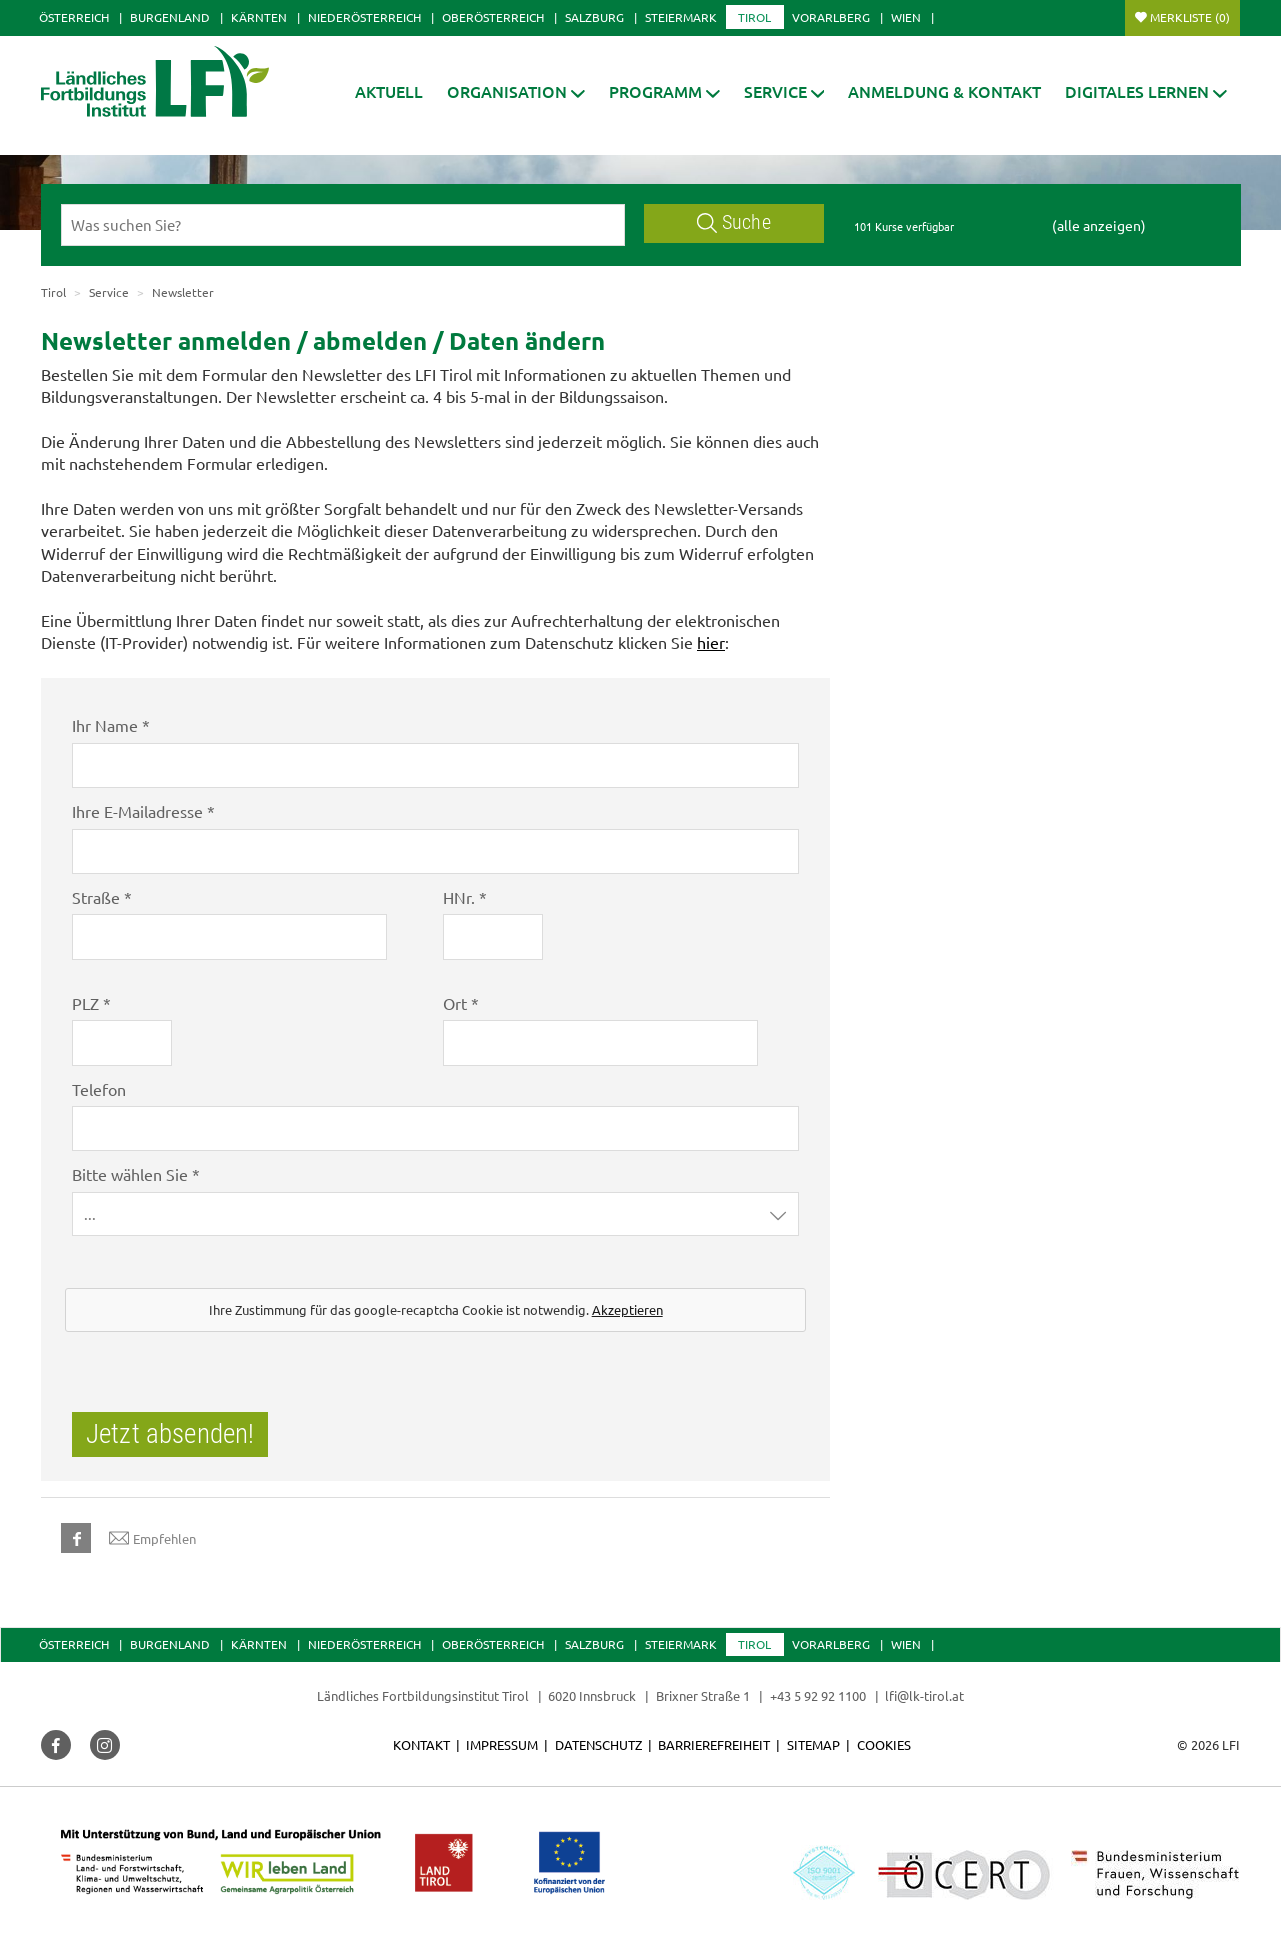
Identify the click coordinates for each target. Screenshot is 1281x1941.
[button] (664, 91)
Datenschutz (598, 1744)
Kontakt (421, 1744)
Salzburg (594, 17)
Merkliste (1190, 17)
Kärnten (259, 17)
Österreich (74, 17)
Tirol (754, 17)
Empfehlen (152, 1538)
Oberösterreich (493, 17)
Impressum (502, 1744)
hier (711, 642)
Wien (906, 17)
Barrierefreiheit (714, 1744)
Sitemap (813, 1744)
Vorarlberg (831, 17)
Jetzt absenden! (170, 1434)
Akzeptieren (627, 1309)
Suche (734, 222)
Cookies (884, 1744)
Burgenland (170, 17)
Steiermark (681, 17)
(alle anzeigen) (1099, 225)
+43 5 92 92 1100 (818, 1695)
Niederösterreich (364, 17)
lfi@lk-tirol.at (924, 1695)
